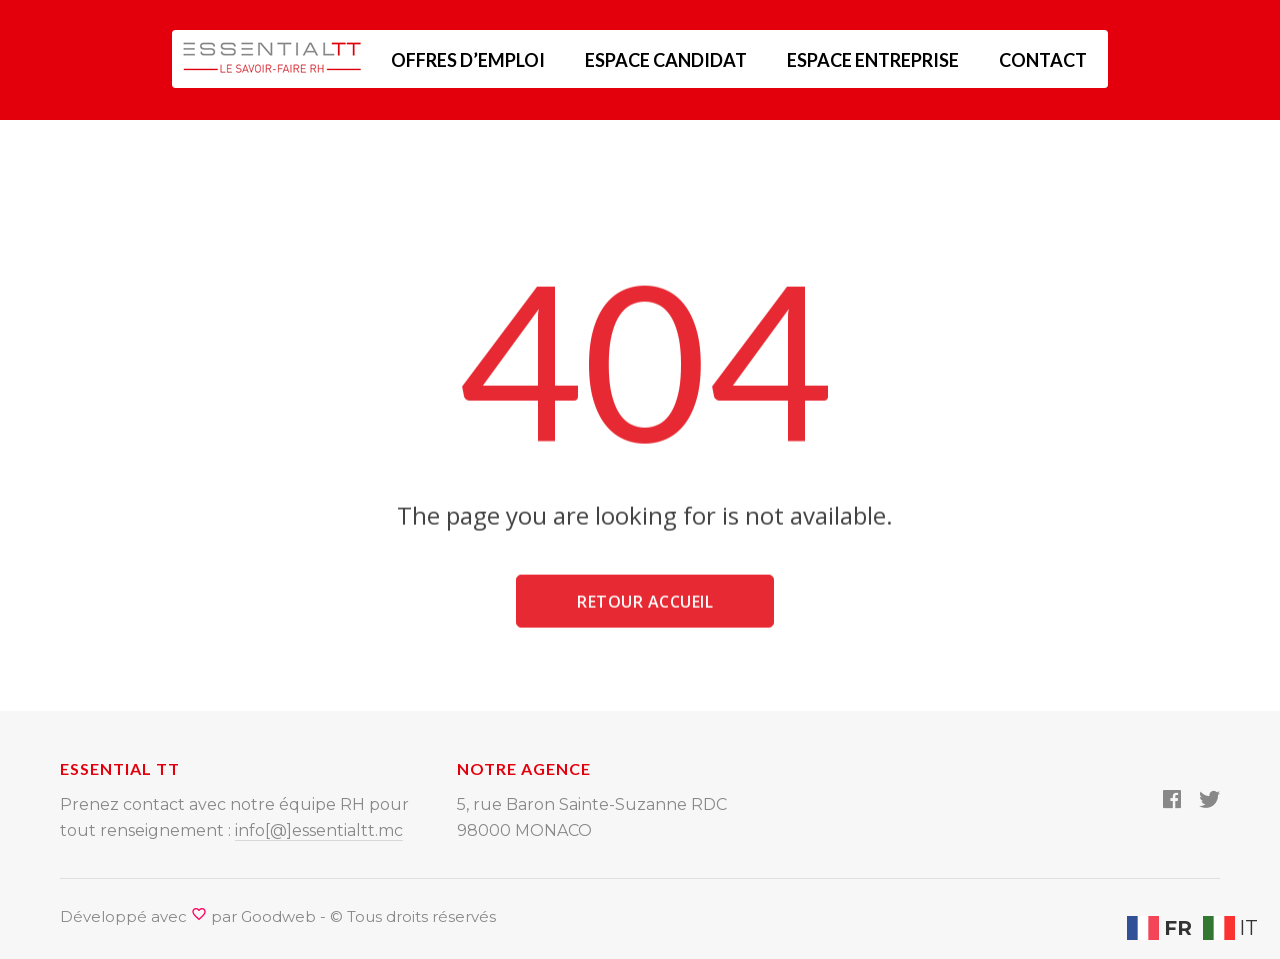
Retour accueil (645, 607)
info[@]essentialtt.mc (319, 830)
